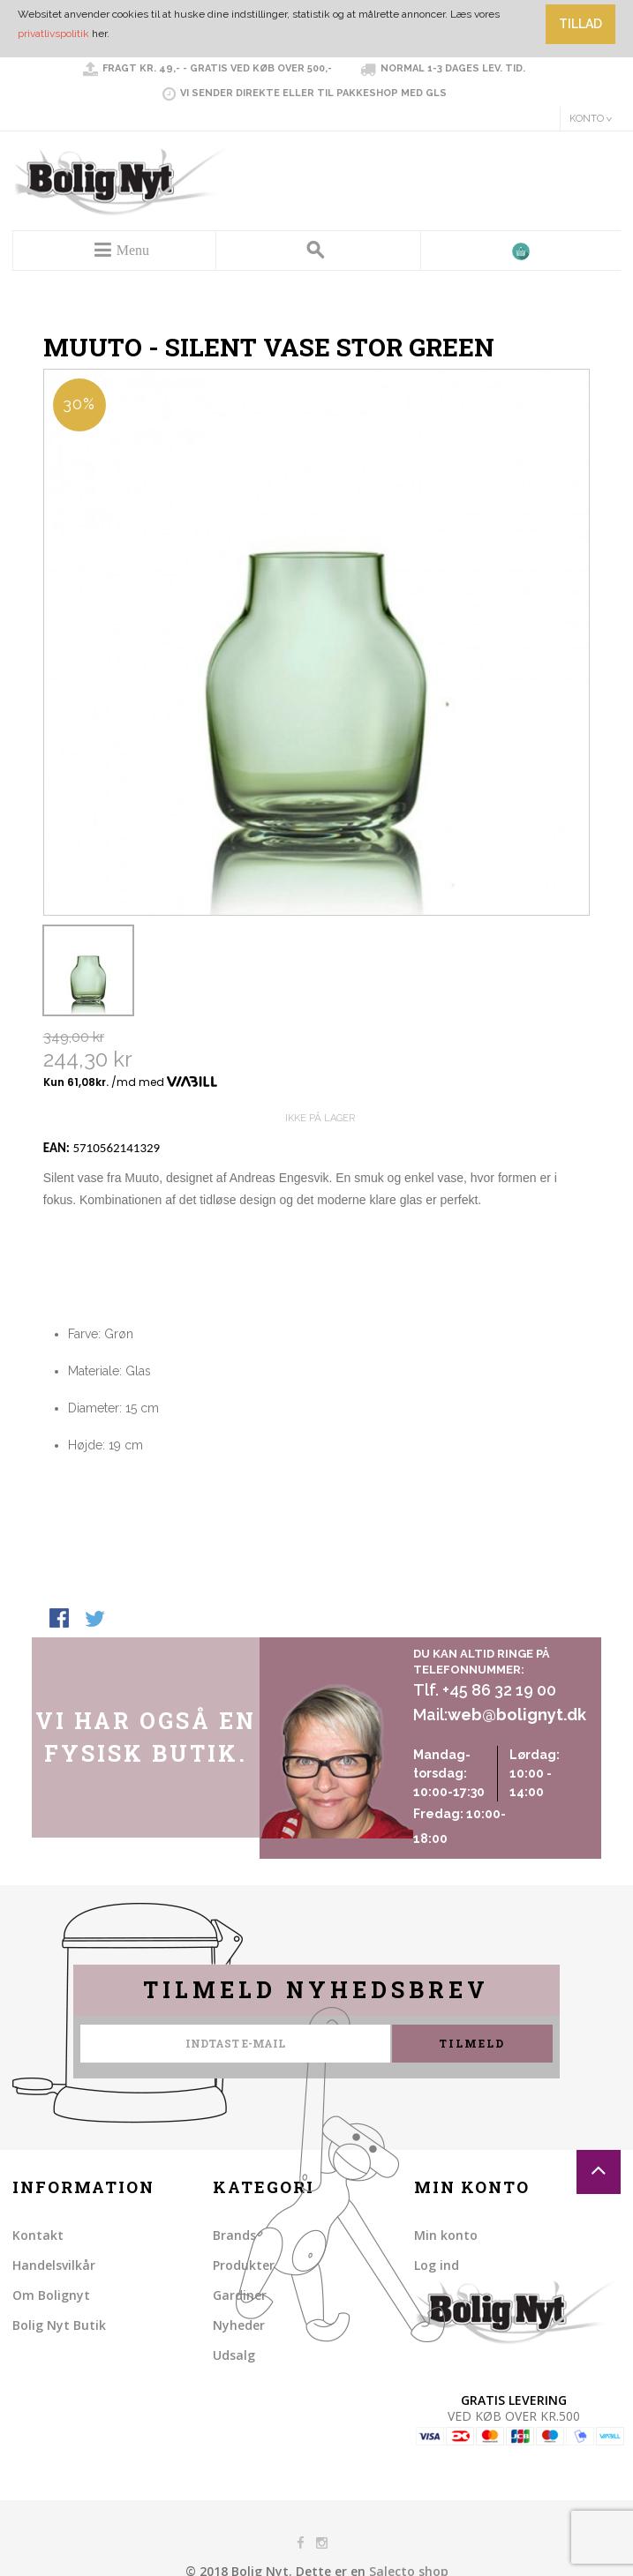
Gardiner (240, 2295)
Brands (234, 2235)
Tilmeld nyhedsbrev (316, 1989)
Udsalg (234, 2355)
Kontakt (38, 2235)
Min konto (446, 2235)
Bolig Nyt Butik (59, 2325)
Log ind (436, 2265)
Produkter (244, 2265)
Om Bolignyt (51, 2295)
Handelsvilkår (53, 2265)
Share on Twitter (96, 1619)
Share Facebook (60, 1619)
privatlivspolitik (53, 33)
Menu (133, 250)
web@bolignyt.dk (517, 1714)
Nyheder (239, 2325)
